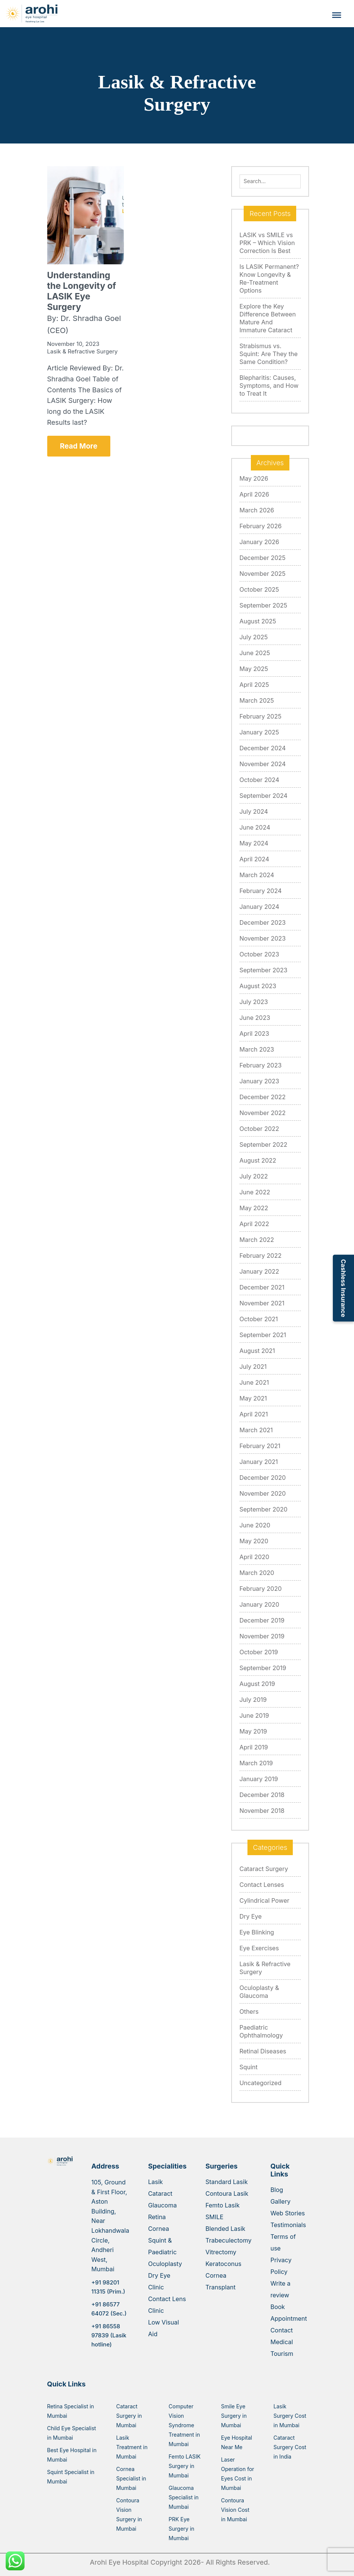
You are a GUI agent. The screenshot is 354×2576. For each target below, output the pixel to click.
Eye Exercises (259, 1948)
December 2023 (263, 922)
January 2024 (259, 906)
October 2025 (259, 589)
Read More (78, 446)
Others (249, 2011)
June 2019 (254, 1715)
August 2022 (258, 1160)
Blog (277, 2189)
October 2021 (259, 1319)
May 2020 (254, 1541)
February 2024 (261, 891)
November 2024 (263, 764)
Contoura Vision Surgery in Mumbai (129, 2514)
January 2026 (259, 542)
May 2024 (254, 843)
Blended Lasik (226, 2228)
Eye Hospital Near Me (236, 2442)
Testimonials (288, 2225)
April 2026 (254, 494)
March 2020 (257, 1572)
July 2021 (253, 1366)
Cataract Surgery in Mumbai (129, 2415)
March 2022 (257, 1239)
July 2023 (254, 1002)
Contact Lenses (262, 1884)
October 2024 (259, 780)
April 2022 (254, 1224)
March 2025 (257, 700)
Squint (249, 2067)
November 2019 (262, 1636)
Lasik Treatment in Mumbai (132, 2447)
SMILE (215, 2217)
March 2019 (256, 1763)
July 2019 (253, 1699)
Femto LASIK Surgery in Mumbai (184, 2466)
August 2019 (257, 1684)
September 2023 (264, 970)
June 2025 (255, 653)
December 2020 (263, 1477)
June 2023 (255, 1017)
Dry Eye (251, 1916)
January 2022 (259, 1271)
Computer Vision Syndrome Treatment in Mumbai (184, 2425)
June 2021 (254, 1382)
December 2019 (262, 1620)
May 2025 (254, 669)
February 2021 (260, 1446)
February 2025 (260, 716)
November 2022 (263, 1113)
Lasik (155, 2182)
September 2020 (264, 1509)
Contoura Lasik (227, 2193)
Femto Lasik (223, 2205)
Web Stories (288, 2213)
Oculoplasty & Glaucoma (259, 1991)
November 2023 (263, 938)
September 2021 (263, 1335)
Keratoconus (223, 2263)
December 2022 (263, 1097)
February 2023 (261, 1065)
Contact (282, 2330)
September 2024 (264, 795)
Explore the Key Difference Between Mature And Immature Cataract (268, 318)
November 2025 (263, 573)
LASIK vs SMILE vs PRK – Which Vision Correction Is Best (267, 243)
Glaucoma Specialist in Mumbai (183, 2497)
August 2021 (257, 1350)
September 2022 (264, 1144)
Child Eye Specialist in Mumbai (71, 2433)
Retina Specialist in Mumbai (70, 2411)
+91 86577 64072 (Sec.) (109, 2309)
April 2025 (254, 684)
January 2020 (259, 1604)
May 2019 (253, 1731)
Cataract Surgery (264, 1869)
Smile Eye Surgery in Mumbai (234, 2415)
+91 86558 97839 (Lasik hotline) (109, 2335)
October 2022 (259, 1128)
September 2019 (263, 1668)
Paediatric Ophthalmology (261, 2031)
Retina (157, 2217)
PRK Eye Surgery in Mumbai (181, 2528)
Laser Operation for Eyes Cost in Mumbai (237, 2473)
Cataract (160, 2193)
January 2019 (259, 1779)
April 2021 (254, 1414)
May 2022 (254, 1208)
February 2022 (261, 1255)
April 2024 (254, 859)
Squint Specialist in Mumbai (70, 2477)
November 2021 (262, 1303)
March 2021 (256, 1430)
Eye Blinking (257, 1932)
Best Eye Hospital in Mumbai (72, 2455)
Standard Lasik (227, 2182)
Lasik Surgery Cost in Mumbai (290, 2415)
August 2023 (258, 986)
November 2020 (263, 1493)
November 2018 (262, 1810)
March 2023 (257, 1049)
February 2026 (261, 526)
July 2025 (254, 637)
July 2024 (254, 811)
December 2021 (262, 1287)
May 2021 (253, 1398)
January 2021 (259, 1461)
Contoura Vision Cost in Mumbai (235, 2509)
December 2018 (262, 1795)
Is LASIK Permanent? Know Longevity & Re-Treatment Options (269, 278)
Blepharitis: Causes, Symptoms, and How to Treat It (269, 385)
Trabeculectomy (229, 2240)
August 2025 (258, 621)
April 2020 (254, 1557)
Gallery (281, 2201)
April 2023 (254, 1033)
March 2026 (257, 510)
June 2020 (255, 1525)
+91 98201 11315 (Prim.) (108, 2287)
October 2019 (259, 1652)
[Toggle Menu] (336, 15)
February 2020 (261, 1588)
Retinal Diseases (263, 2051)
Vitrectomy (221, 2252)
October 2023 (259, 954)
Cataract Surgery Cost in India (290, 2447)
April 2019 (254, 1747)
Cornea (158, 2228)
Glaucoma (162, 2205)
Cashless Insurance (343, 1288)
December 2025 (263, 557)
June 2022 (255, 1192)
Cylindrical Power (264, 1900)
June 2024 (255, 827)
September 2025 (264, 605)
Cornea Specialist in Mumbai (131, 2478)
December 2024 (263, 748)
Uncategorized (260, 2083)
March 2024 (257, 875)
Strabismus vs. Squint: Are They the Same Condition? (269, 354)
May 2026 (254, 478)
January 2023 (259, 1081)
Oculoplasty (165, 2263)
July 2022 (254, 1176)
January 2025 (259, 732)
